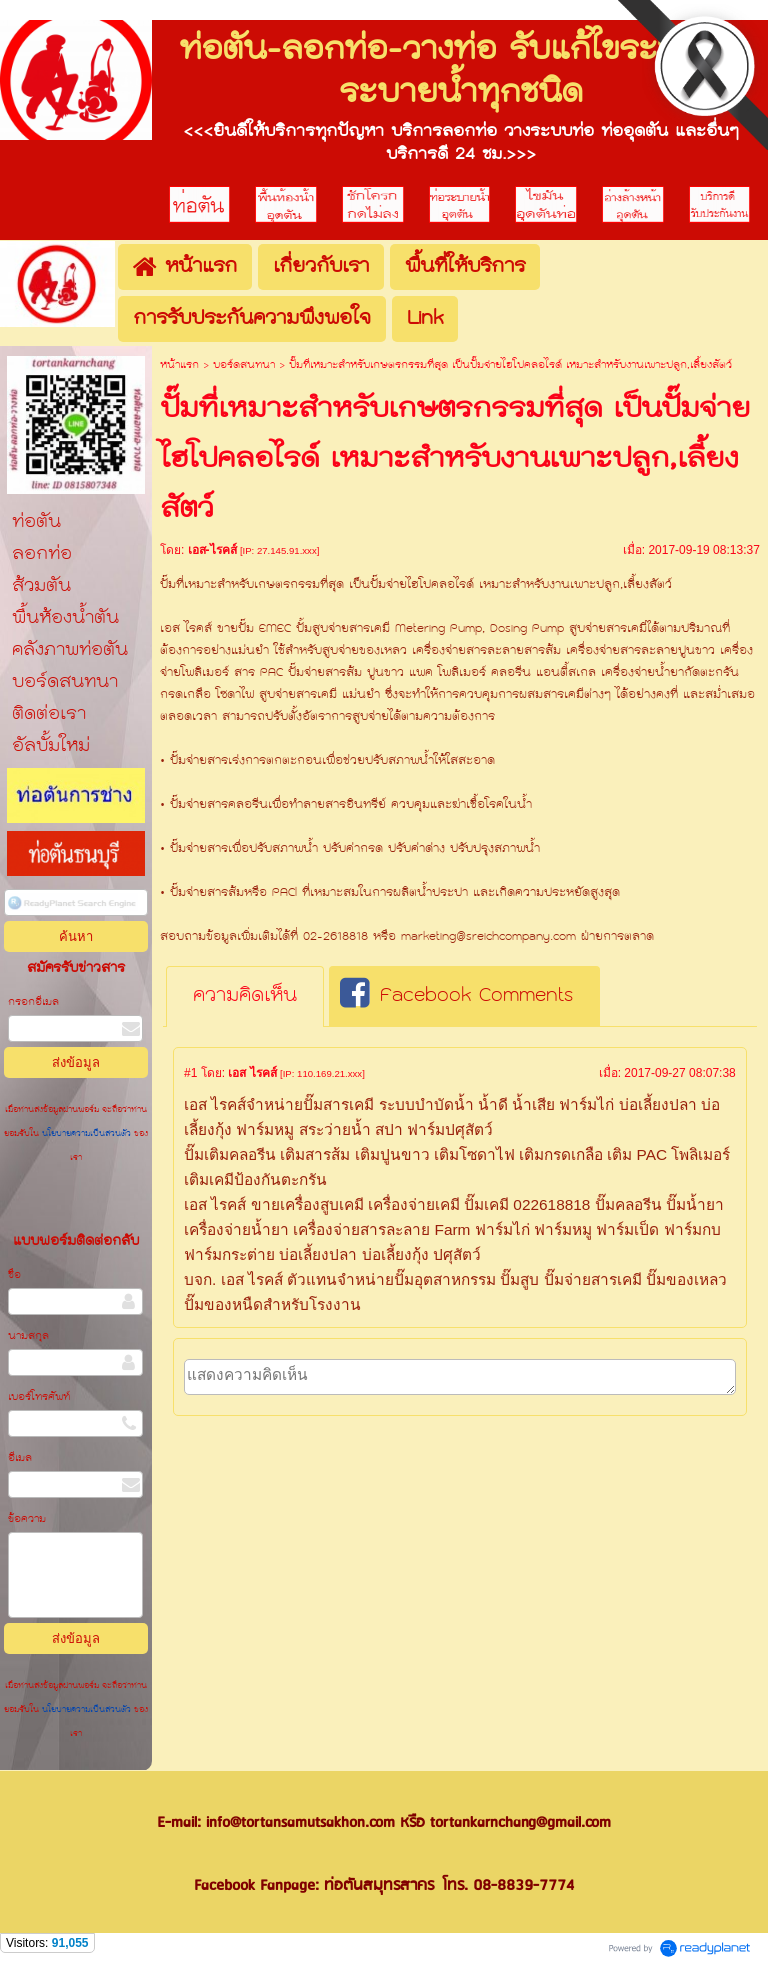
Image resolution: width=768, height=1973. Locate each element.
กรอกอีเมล (33, 1002)
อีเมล (20, 1458)
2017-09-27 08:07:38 (679, 1073)
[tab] (245, 997)
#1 (190, 1073)
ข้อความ (27, 1519)
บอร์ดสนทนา (244, 365)
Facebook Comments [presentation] (456, 996)
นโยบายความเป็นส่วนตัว (86, 1134)
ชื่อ (14, 1275)
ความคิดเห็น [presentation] (245, 996)
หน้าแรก (179, 365)
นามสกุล (28, 1336)
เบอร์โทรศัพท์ (39, 1397)
